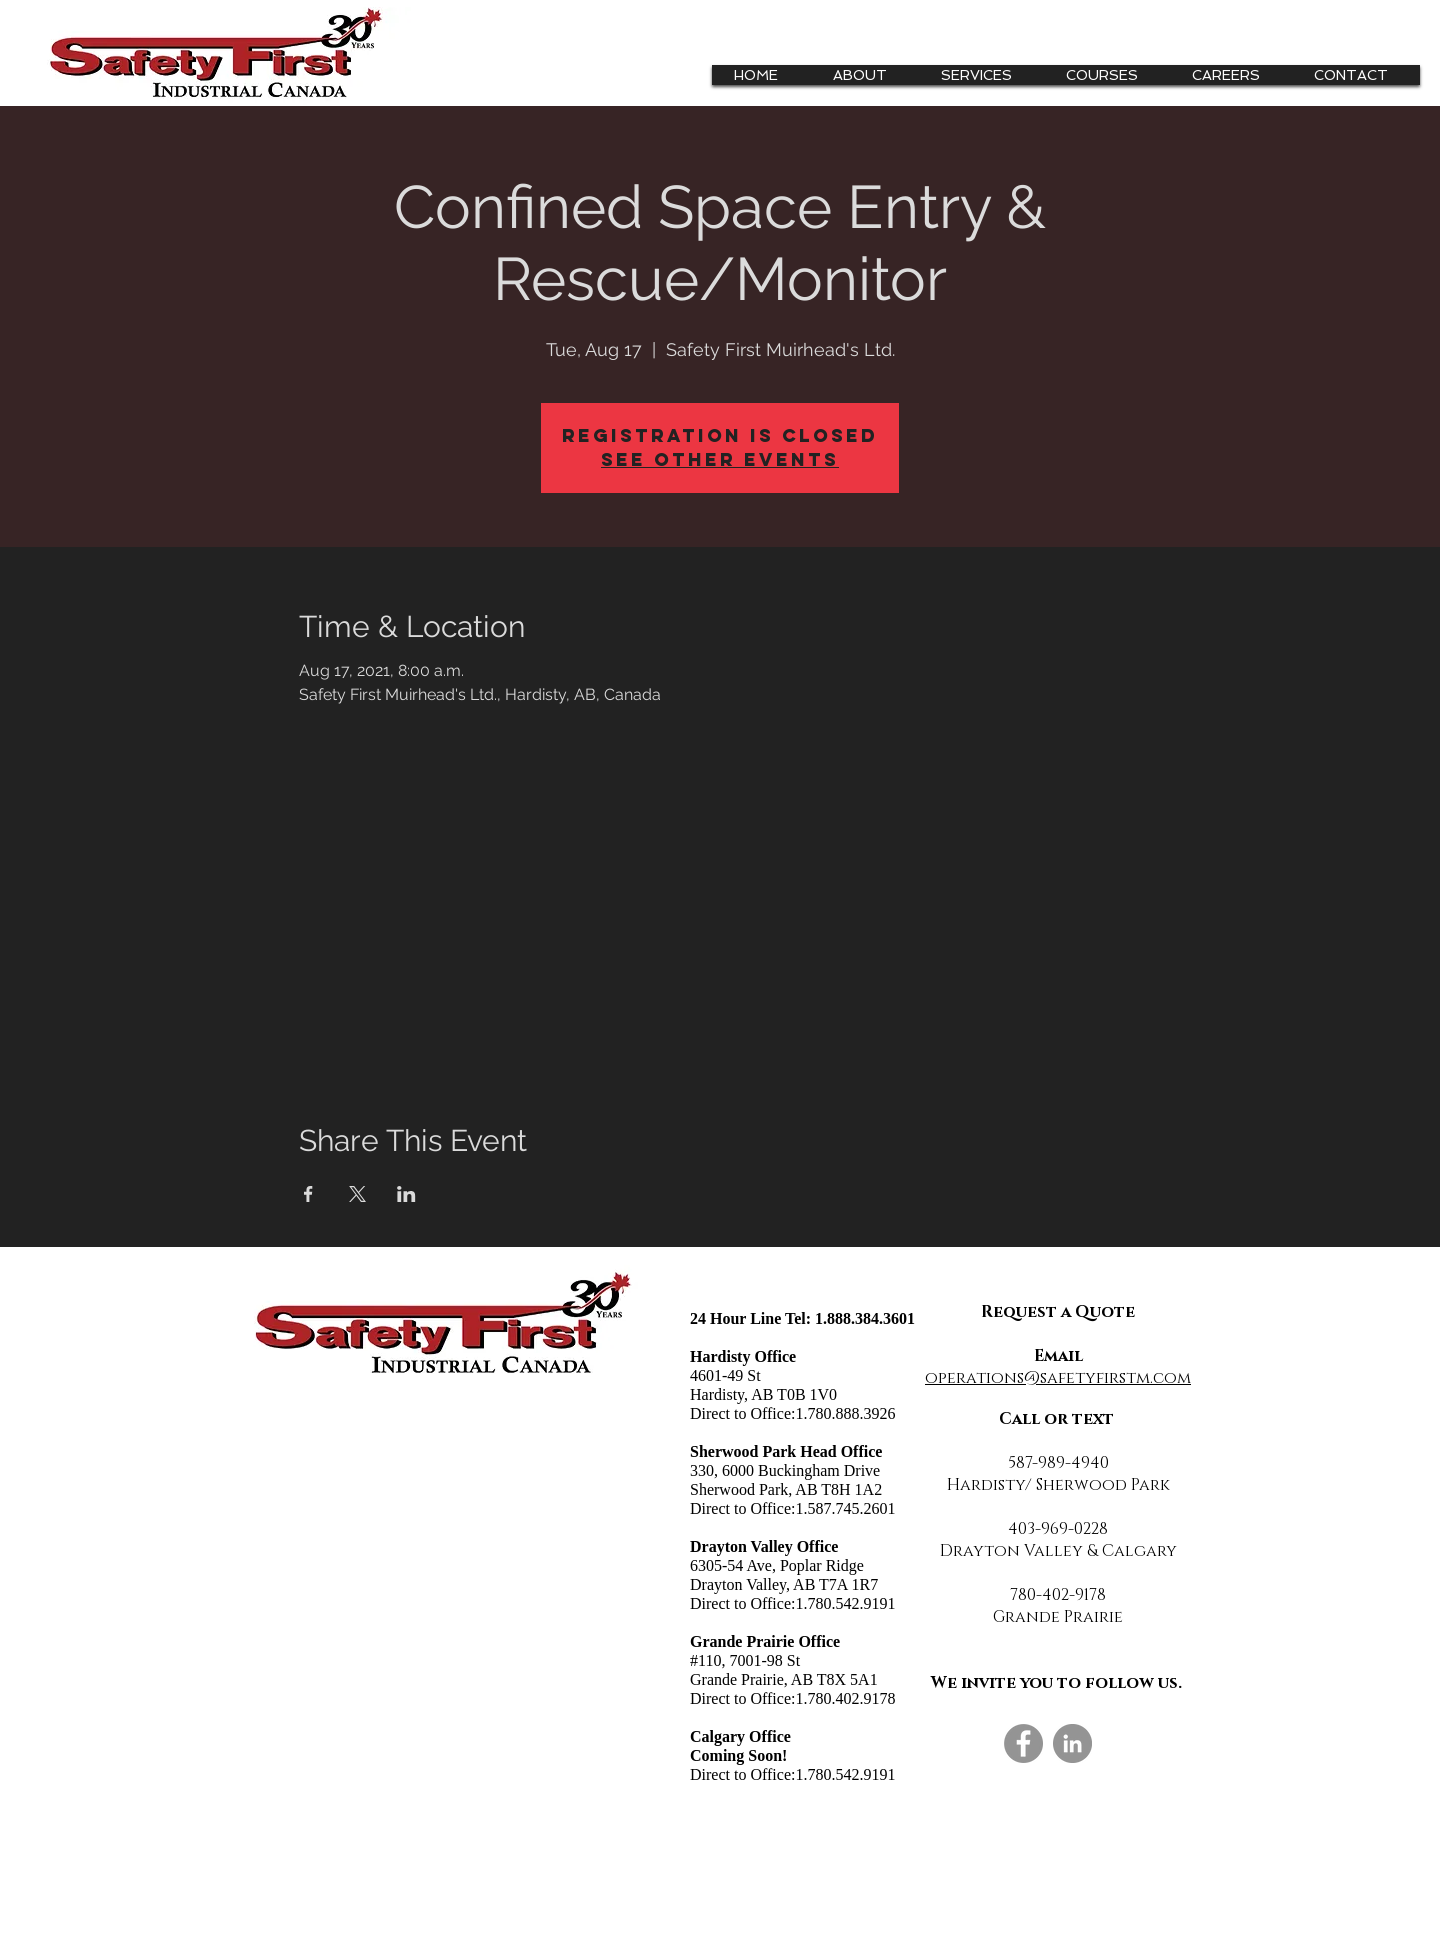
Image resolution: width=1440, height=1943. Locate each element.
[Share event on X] (357, 1194)
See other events (720, 459)
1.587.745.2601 (845, 1508)
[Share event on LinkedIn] (406, 1194)
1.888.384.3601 (865, 1318)
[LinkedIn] (1072, 1743)
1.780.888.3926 (845, 1413)
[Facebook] (1023, 1743)
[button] (984, 75)
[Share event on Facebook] (308, 1194)
